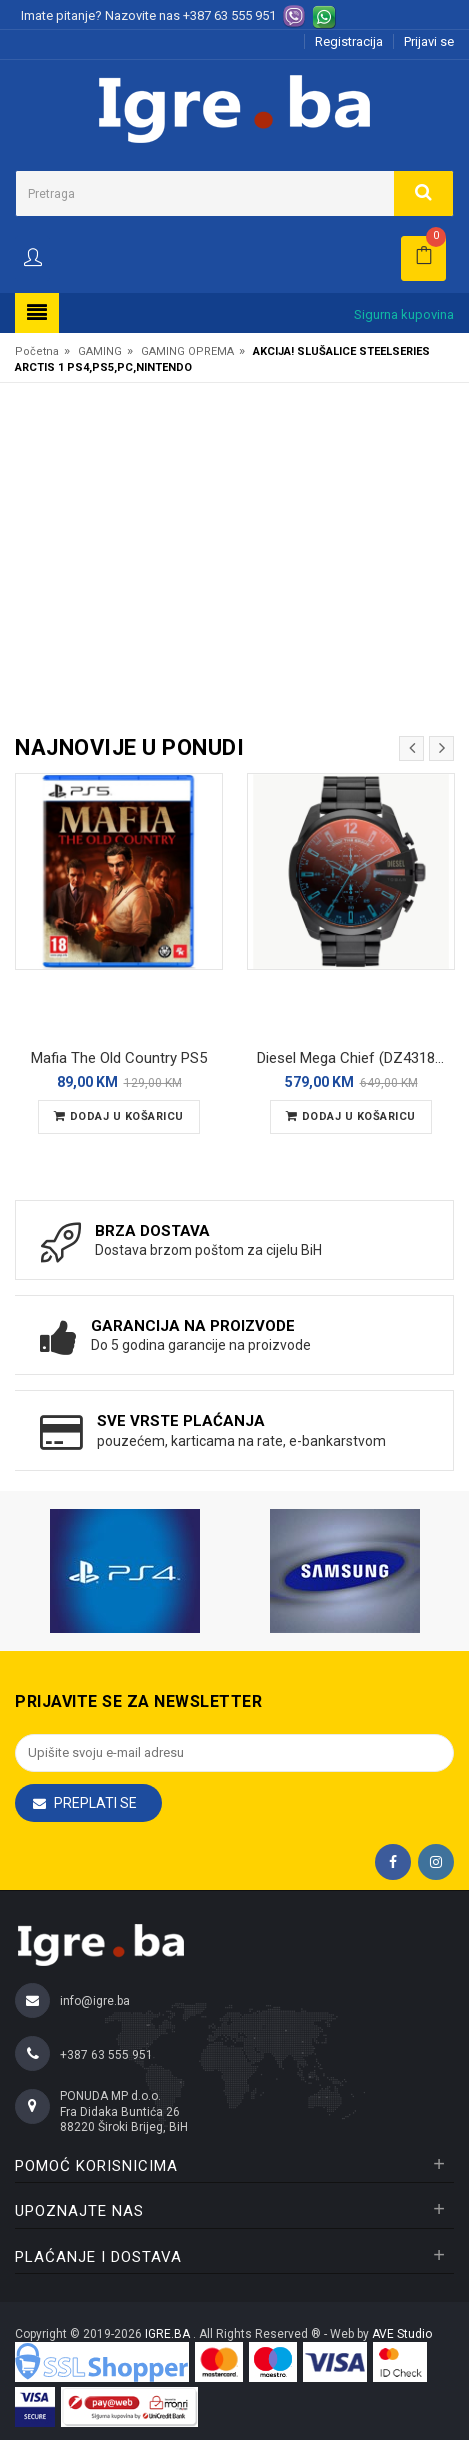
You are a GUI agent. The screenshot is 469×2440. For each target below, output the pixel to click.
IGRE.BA (169, 2334)
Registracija (349, 41)
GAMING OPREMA (187, 351)
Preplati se (95, 1803)
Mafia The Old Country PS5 (119, 1058)
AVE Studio (402, 2334)
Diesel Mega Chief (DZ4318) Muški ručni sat (356, 1058)
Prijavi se (429, 41)
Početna (37, 351)
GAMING (100, 351)
